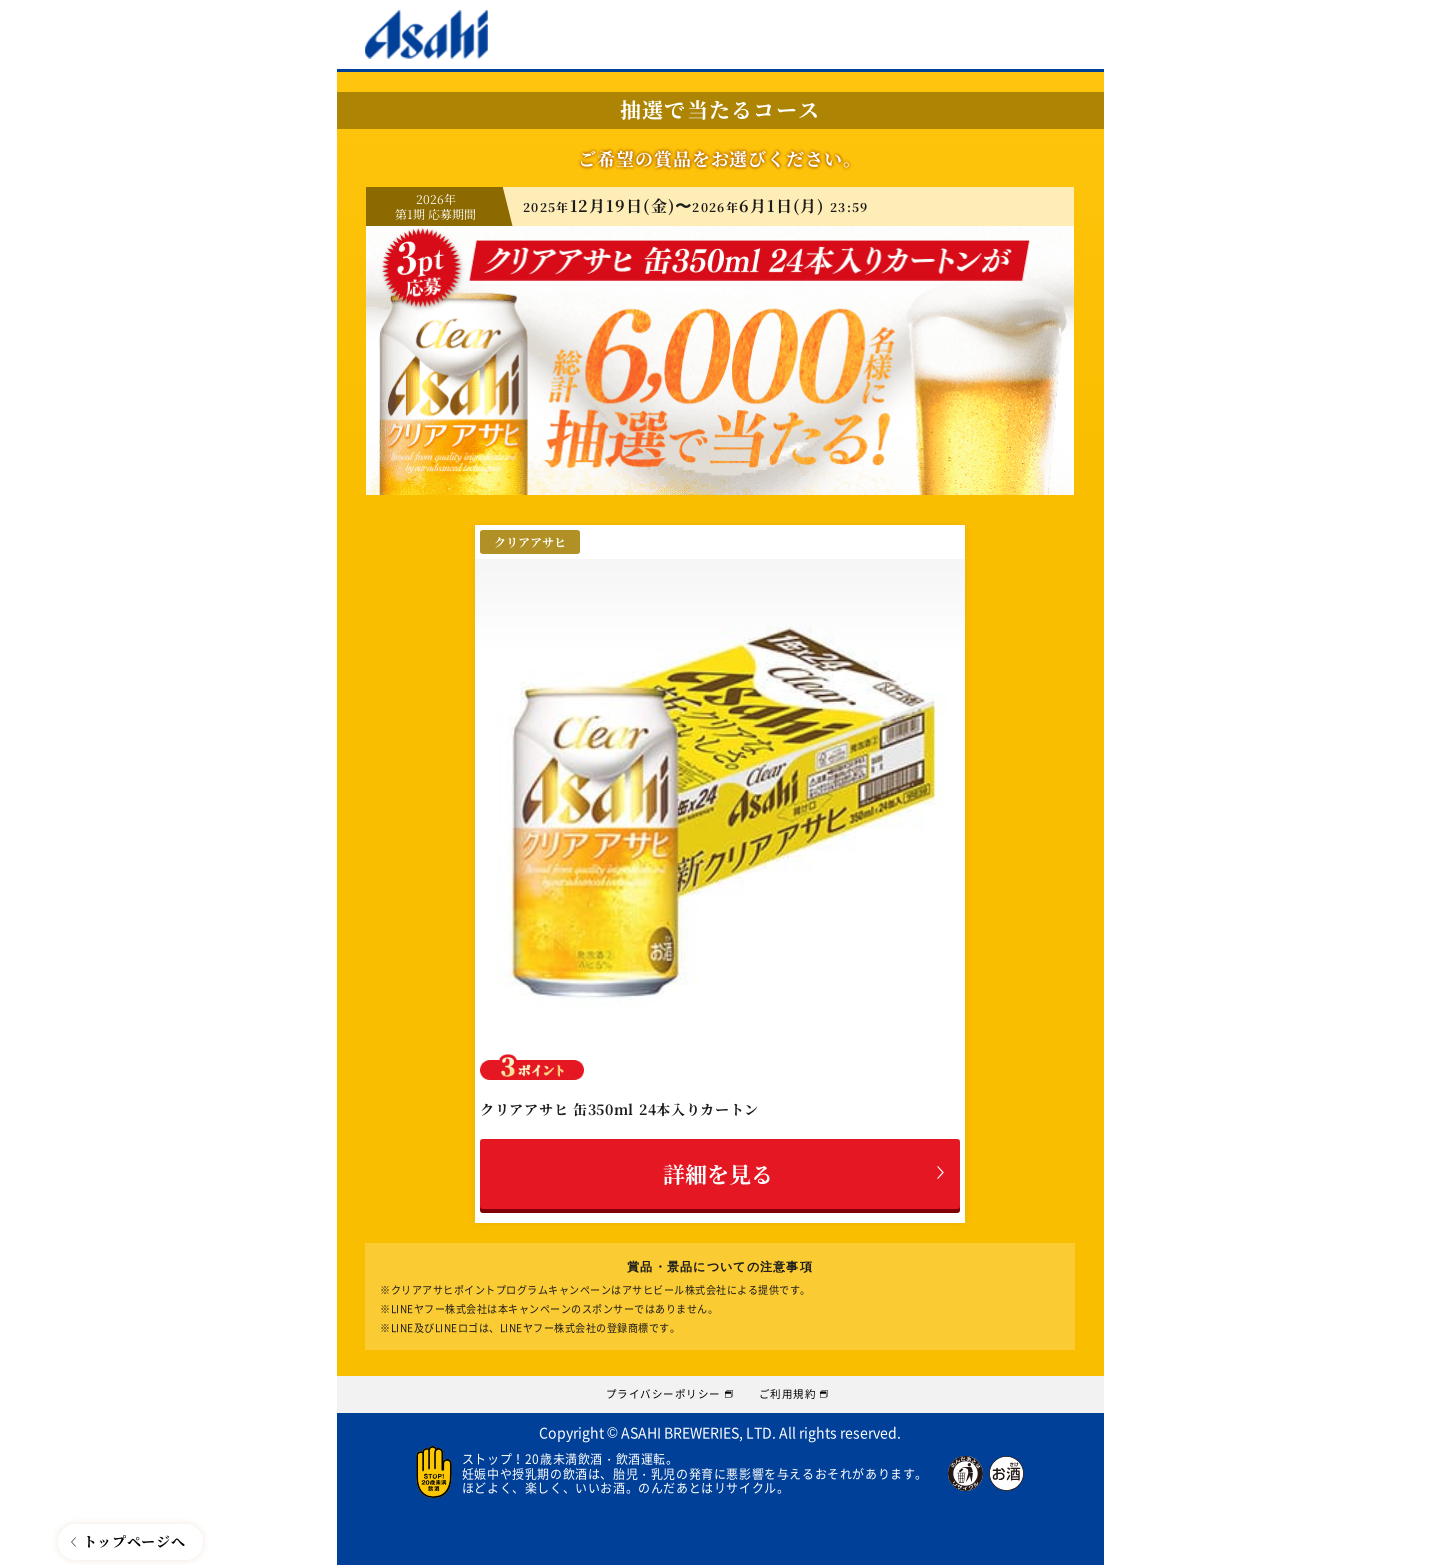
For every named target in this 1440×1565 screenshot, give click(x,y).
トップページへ (134, 1541)
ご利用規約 (804, 1390)
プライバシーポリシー (655, 1390)
